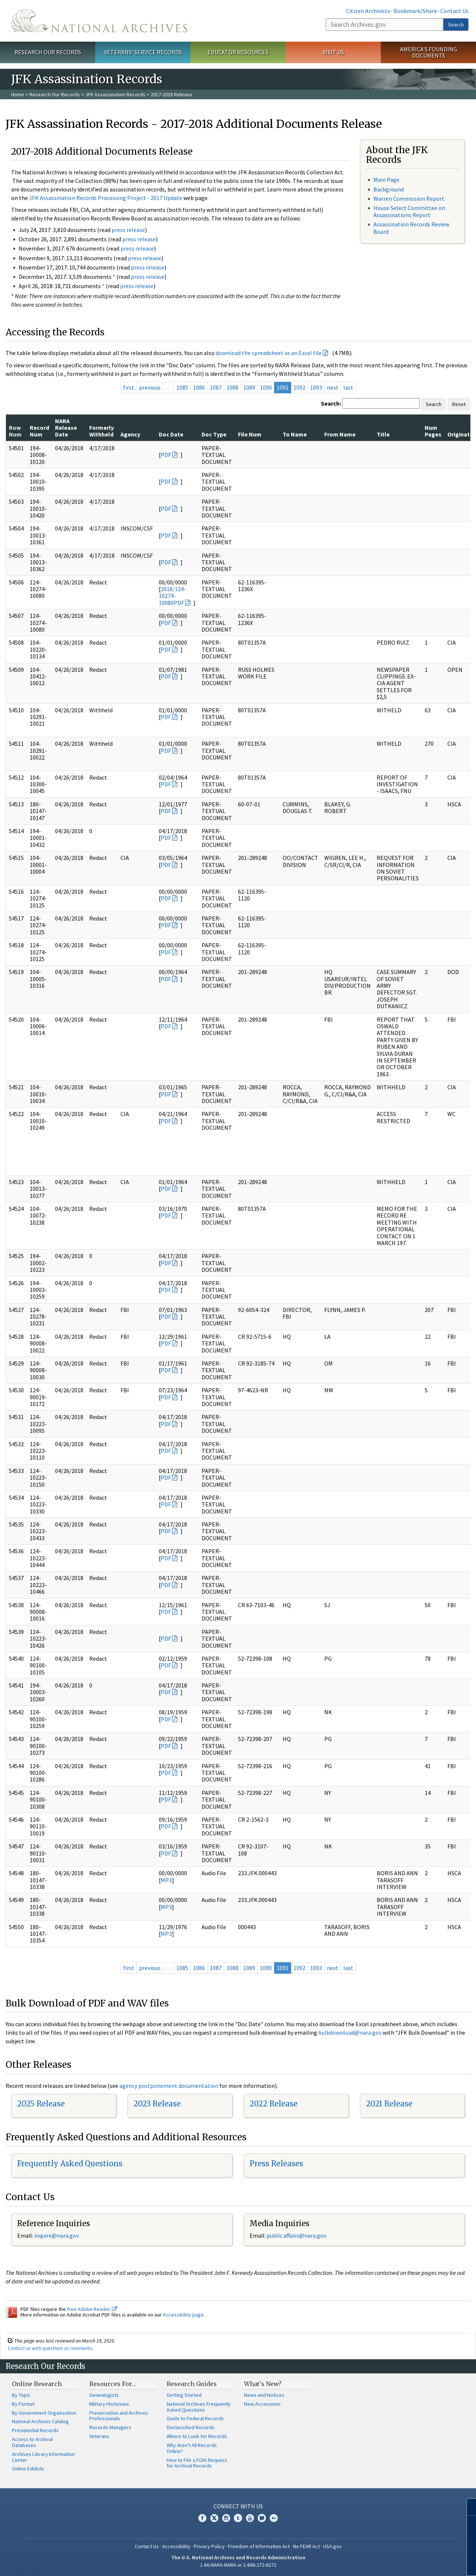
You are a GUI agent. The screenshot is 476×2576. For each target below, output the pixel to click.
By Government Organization (44, 2412)
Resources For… (112, 2384)
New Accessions (262, 2404)
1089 (249, 387)
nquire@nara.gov (57, 2235)
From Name (340, 434)
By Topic (21, 2395)
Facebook (202, 2518)
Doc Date (171, 434)
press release (128, 229)
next (332, 387)
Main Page (386, 179)
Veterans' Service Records (143, 52)
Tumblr (238, 2518)
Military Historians (109, 2404)
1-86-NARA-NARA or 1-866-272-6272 (238, 2565)
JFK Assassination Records (115, 94)
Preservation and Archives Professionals (118, 2415)
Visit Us (333, 52)
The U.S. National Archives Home (99, 20)
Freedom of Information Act (259, 2546)
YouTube (249, 2518)
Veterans (99, 2436)
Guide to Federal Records (195, 2418)
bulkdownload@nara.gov (350, 2032)
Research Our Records (48, 52)
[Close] (467, 2507)
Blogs (261, 2518)
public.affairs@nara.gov (296, 2235)
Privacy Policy (209, 2546)
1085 (182, 387)
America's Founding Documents (428, 52)
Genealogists (104, 2395)
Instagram (226, 2518)
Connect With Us (238, 2506)
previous (150, 387)
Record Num (39, 431)
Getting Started (184, 2395)
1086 (199, 387)
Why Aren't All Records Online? (192, 2448)
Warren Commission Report (408, 198)
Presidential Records (35, 2430)
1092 (299, 387)
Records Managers (110, 2427)
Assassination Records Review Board (411, 227)
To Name (295, 434)
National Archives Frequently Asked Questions (199, 2407)
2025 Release (41, 2103)
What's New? (263, 2384)
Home (17, 94)
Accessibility (176, 2546)
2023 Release (157, 2103)
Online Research (37, 2384)
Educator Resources (238, 52)
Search (456, 24)
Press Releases (276, 2163)
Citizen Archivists (368, 10)
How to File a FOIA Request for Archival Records (197, 2463)
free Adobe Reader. (92, 2309)
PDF (166, 454)
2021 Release (389, 2103)
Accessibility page (183, 2314)
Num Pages (433, 431)
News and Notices (264, 2395)
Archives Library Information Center (43, 2457)
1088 (232, 387)
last (348, 387)
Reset (459, 404)
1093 (316, 387)
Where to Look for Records (197, 2436)
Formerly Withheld (101, 431)
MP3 (166, 1880)
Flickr (273, 2518)
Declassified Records (191, 2427)
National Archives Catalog (40, 2421)
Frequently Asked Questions (69, 2163)
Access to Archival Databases (32, 2442)
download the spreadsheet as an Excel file (269, 353)
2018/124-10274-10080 (172, 595)
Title (383, 434)
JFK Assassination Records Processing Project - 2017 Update (105, 197)
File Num (249, 434)
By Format (23, 2404)
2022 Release (274, 2103)
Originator (461, 434)
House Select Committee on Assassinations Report (409, 211)
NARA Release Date (66, 427)
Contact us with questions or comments (50, 2348)
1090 (266, 387)
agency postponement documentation (168, 2085)
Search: (331, 403)
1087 (216, 387)
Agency (130, 434)
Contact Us (454, 10)
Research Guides (192, 2384)
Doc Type (214, 434)
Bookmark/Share (415, 10)
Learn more (409, 2562)
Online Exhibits (28, 2468)
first (128, 387)
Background (388, 189)
